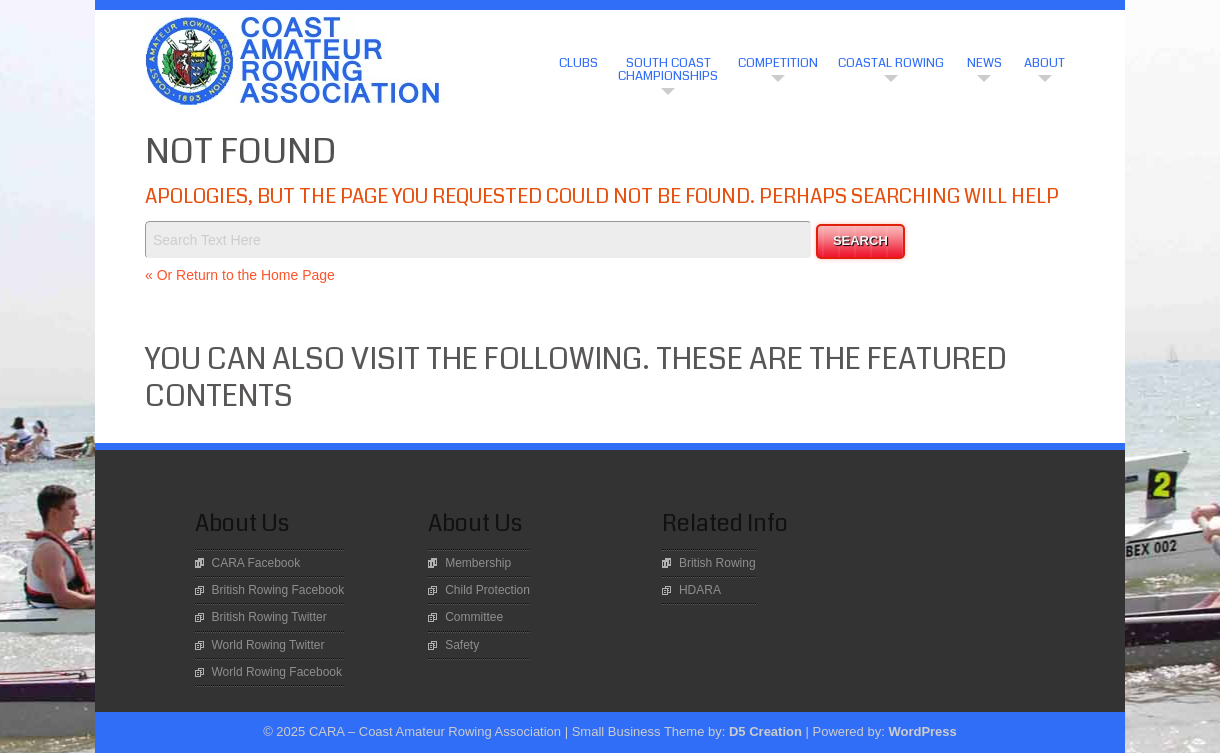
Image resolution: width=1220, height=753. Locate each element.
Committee (474, 617)
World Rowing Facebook (277, 672)
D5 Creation (765, 731)
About (1044, 63)
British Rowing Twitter (269, 617)
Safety (462, 645)
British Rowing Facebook (278, 590)
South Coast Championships (668, 69)
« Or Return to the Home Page (240, 275)
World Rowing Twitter (268, 645)
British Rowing (717, 563)
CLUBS (578, 63)
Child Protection (487, 590)
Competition (778, 63)
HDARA (700, 590)
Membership (478, 563)
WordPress (922, 731)
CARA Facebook (256, 563)
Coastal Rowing (891, 63)
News (984, 63)
